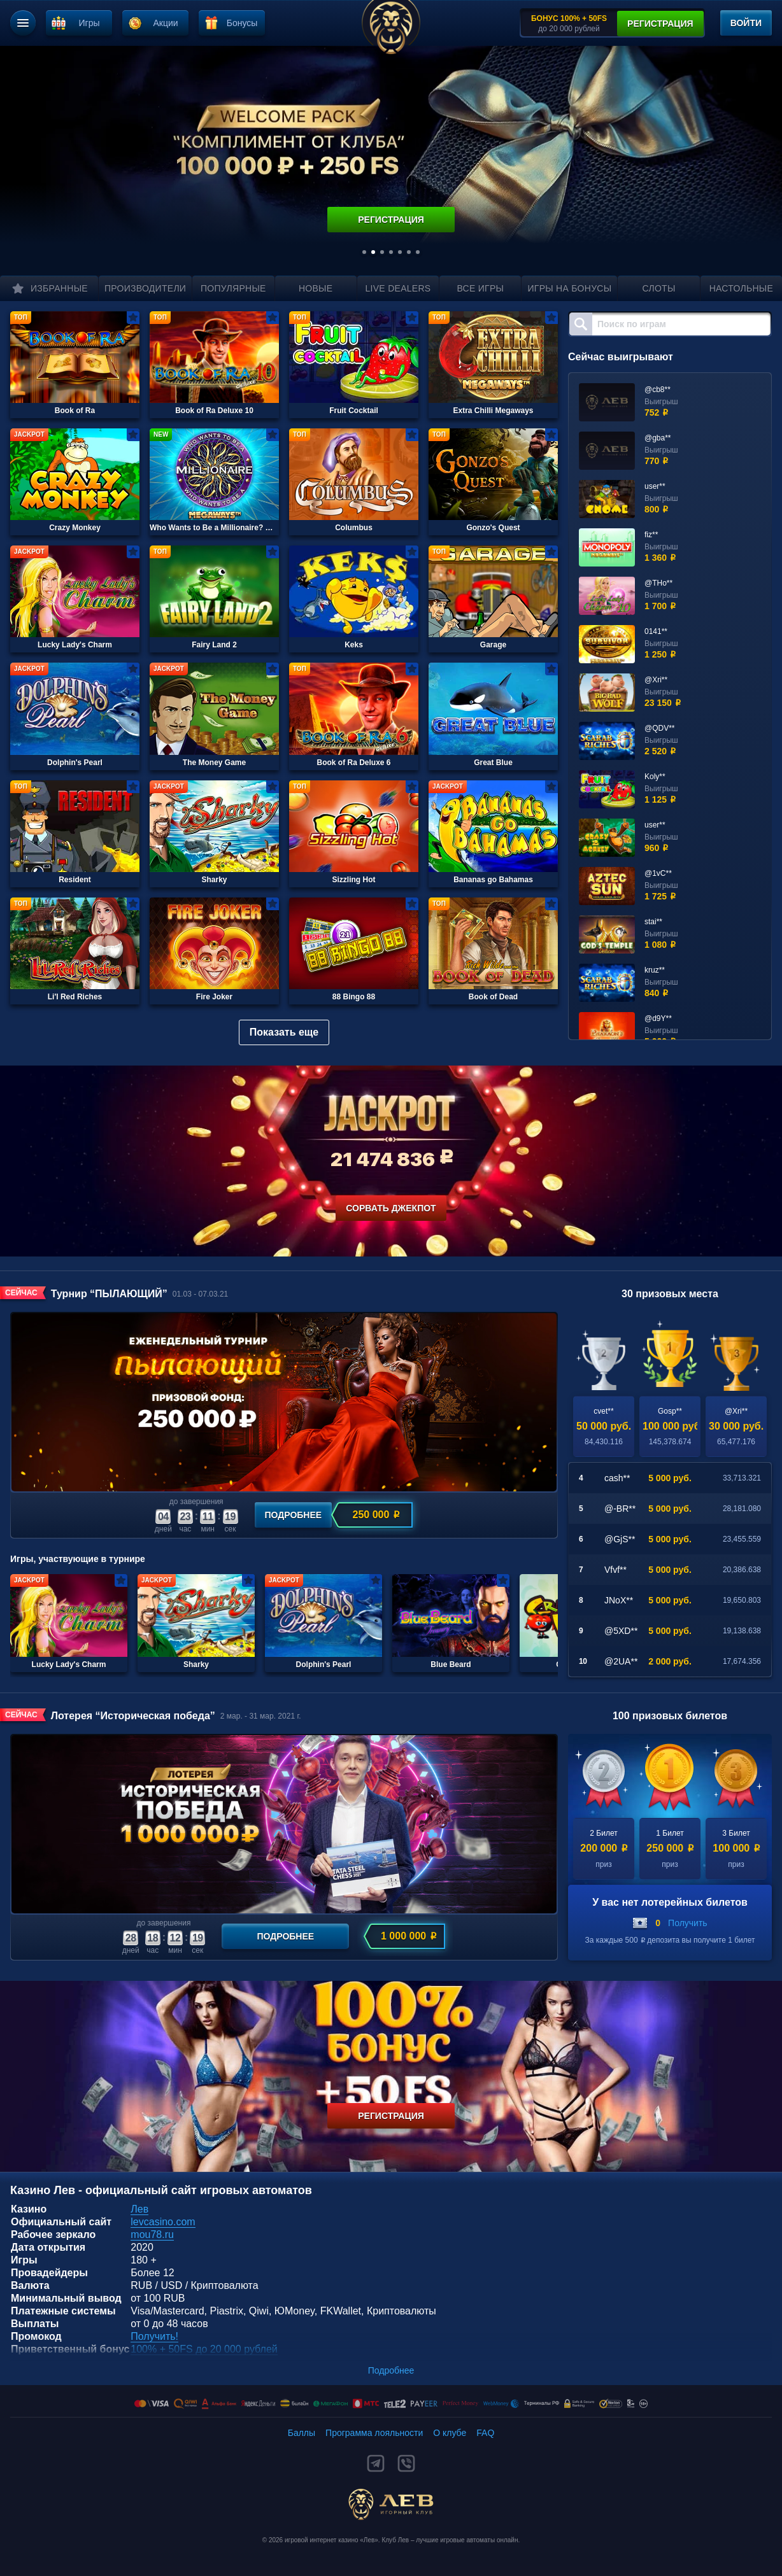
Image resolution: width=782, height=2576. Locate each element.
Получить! (154, 2336)
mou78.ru (152, 2234)
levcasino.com (163, 2221)
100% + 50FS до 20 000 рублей (204, 2349)
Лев (139, 2209)
